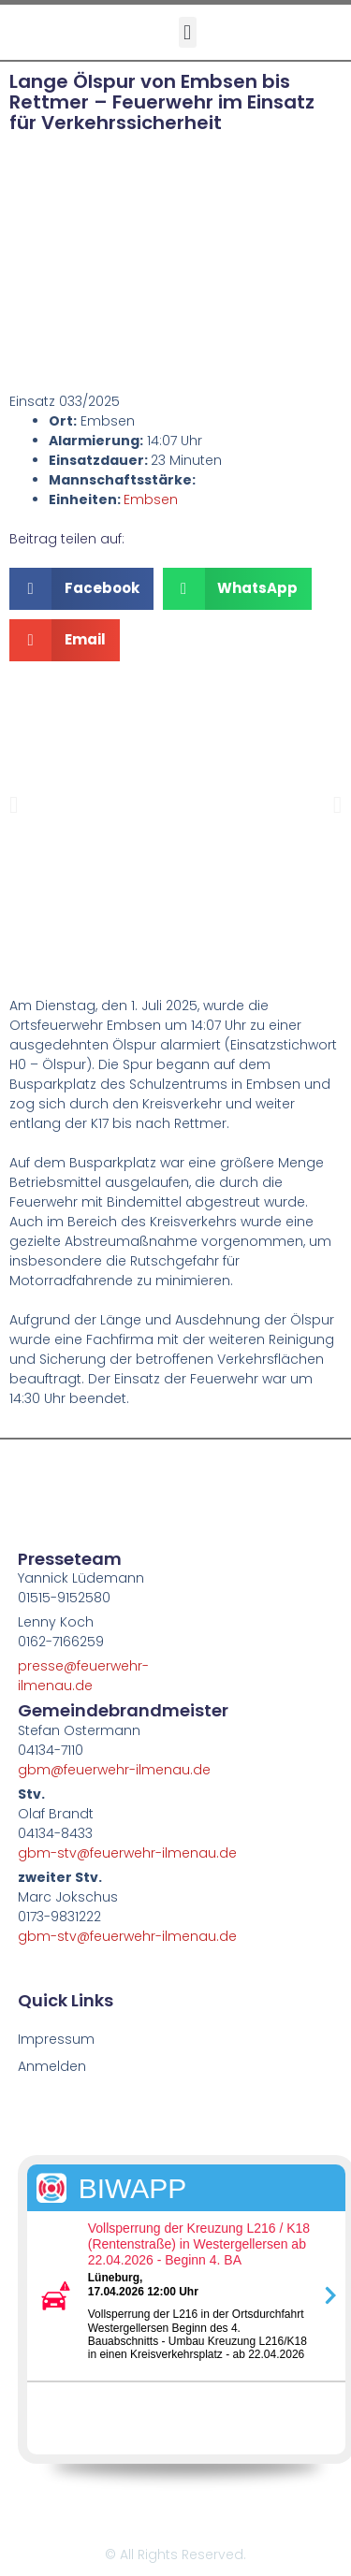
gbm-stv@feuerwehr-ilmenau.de (127, 1853)
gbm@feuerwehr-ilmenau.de (114, 1769)
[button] (188, 32)
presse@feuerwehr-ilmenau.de (83, 1676)
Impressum (56, 2039)
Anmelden (52, 2066)
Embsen (151, 499)
